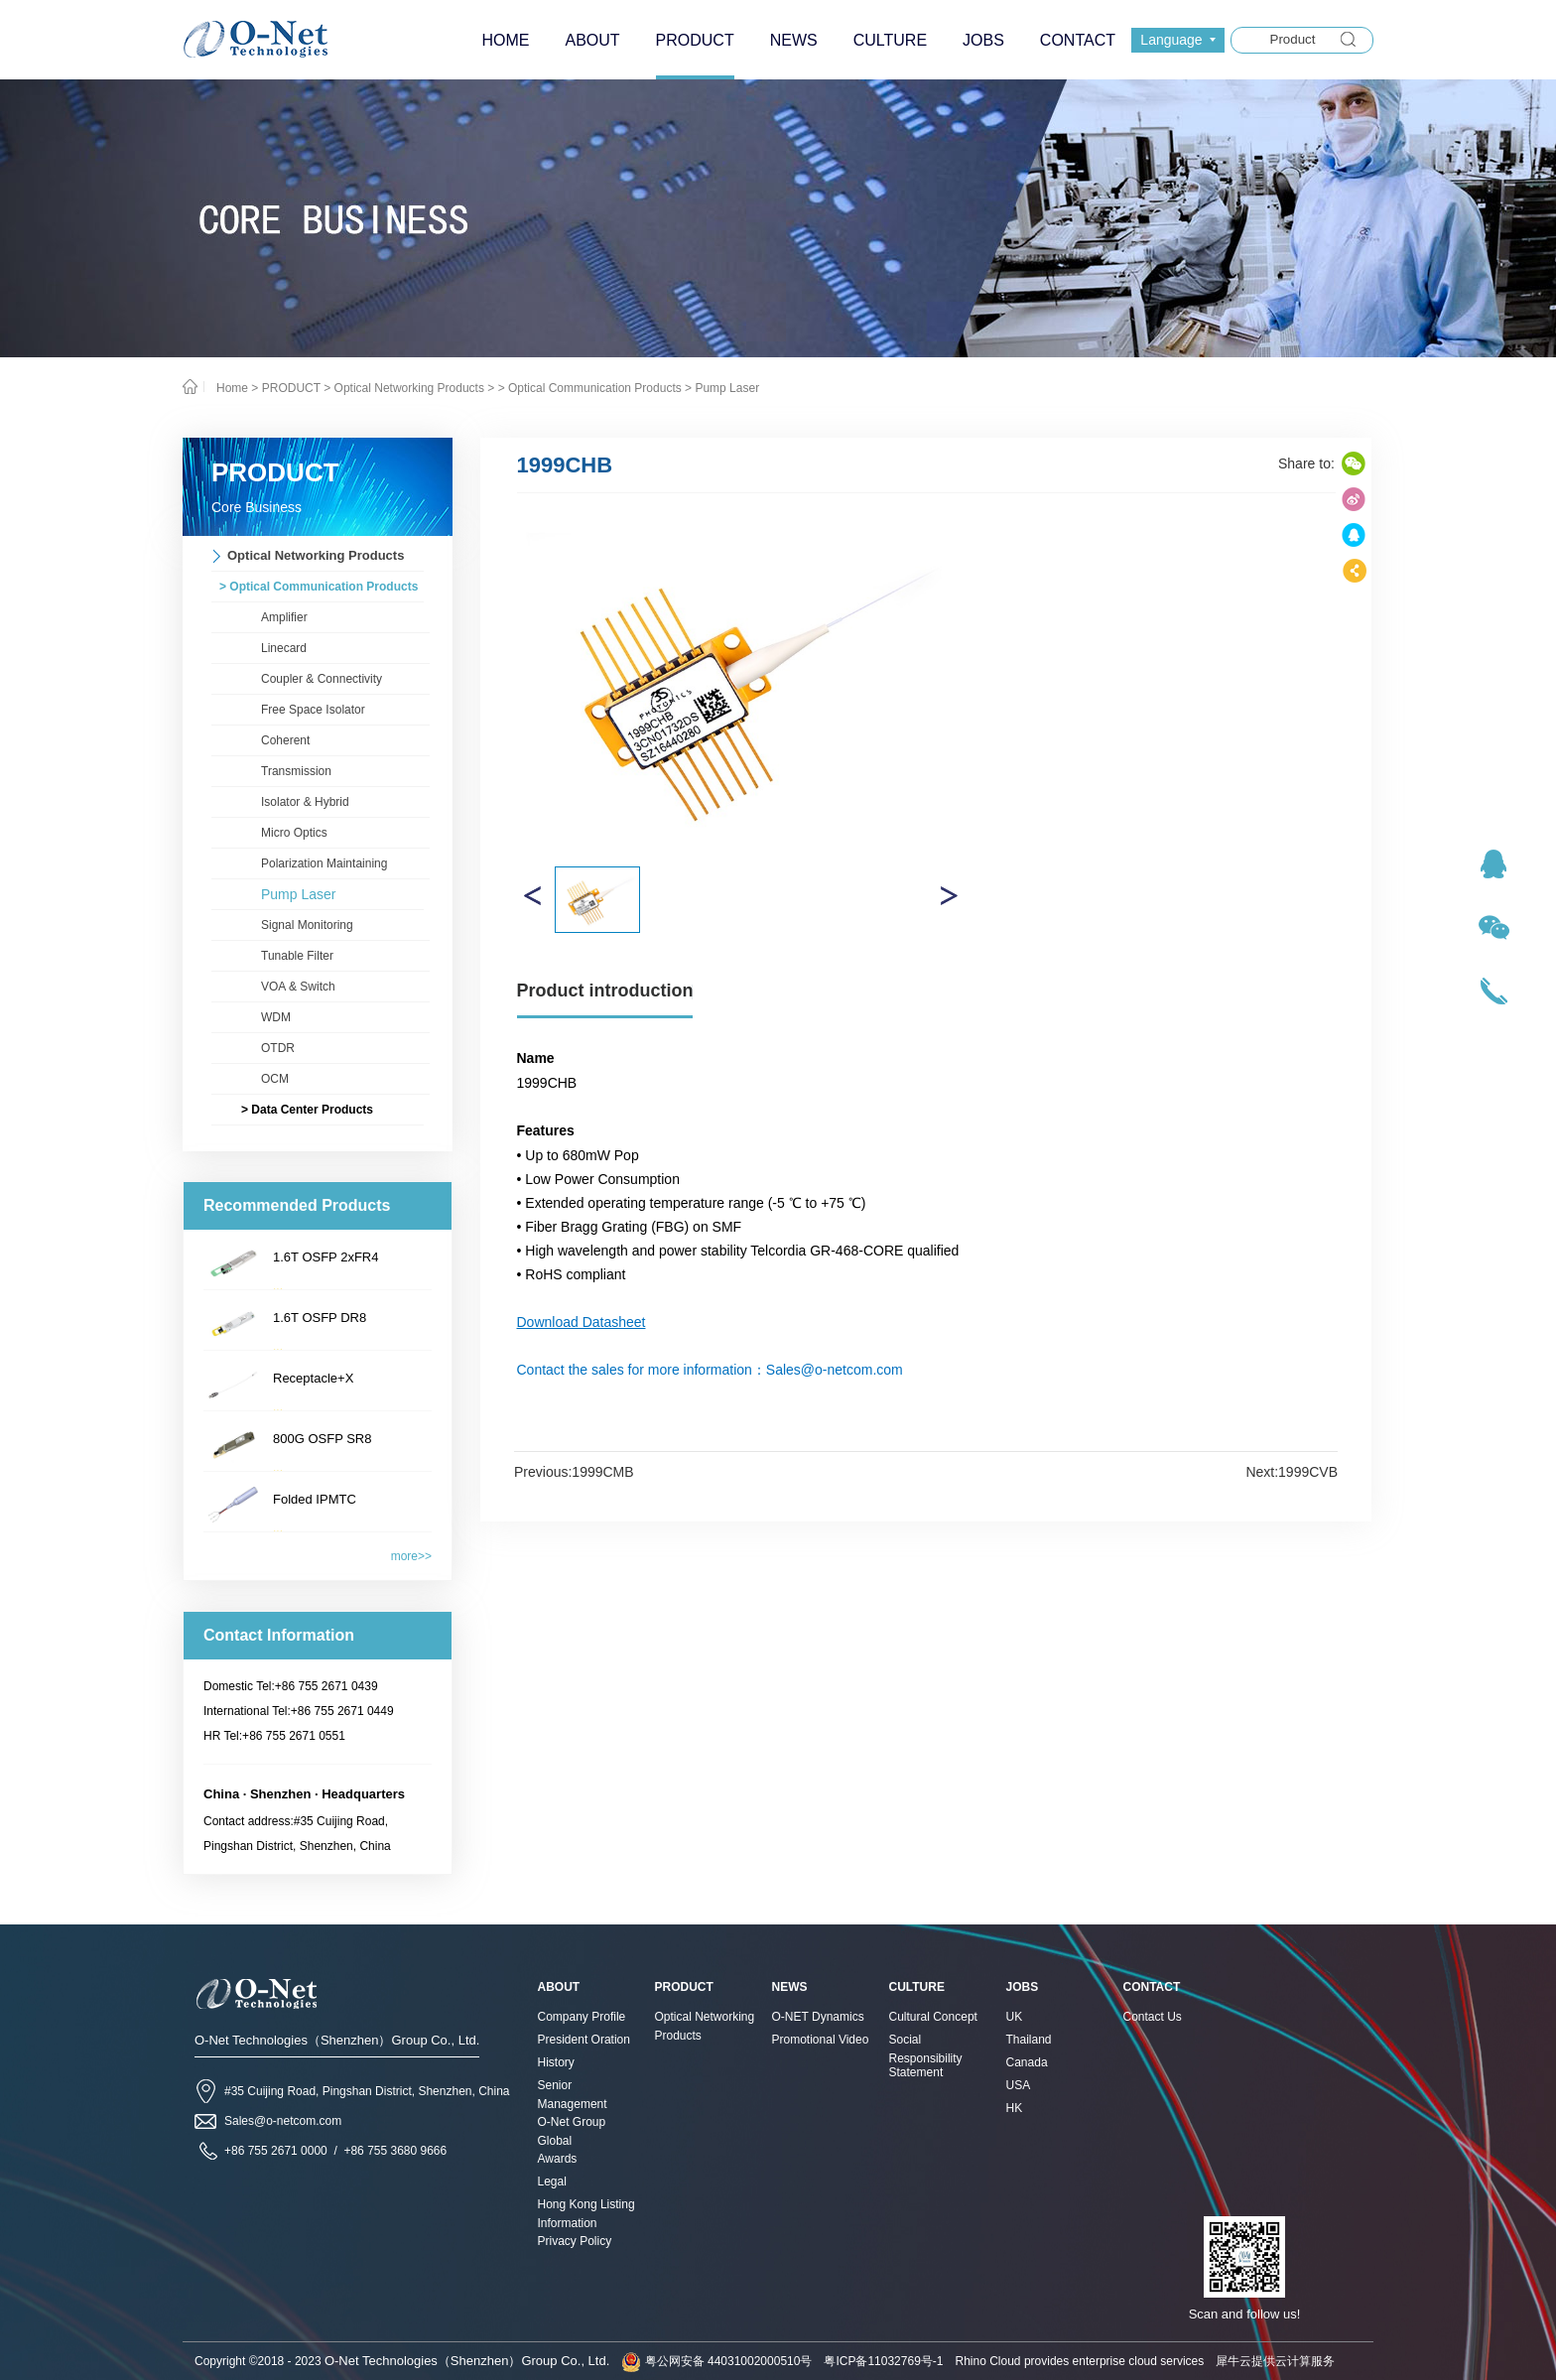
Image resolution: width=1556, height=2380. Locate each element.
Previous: (574, 1472)
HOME (505, 40)
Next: (1291, 1472)
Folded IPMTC (314, 1499)
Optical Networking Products (409, 388)
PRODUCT (291, 388)
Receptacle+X (313, 1378)
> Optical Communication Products (590, 388)
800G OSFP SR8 (322, 1438)
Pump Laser (727, 388)
